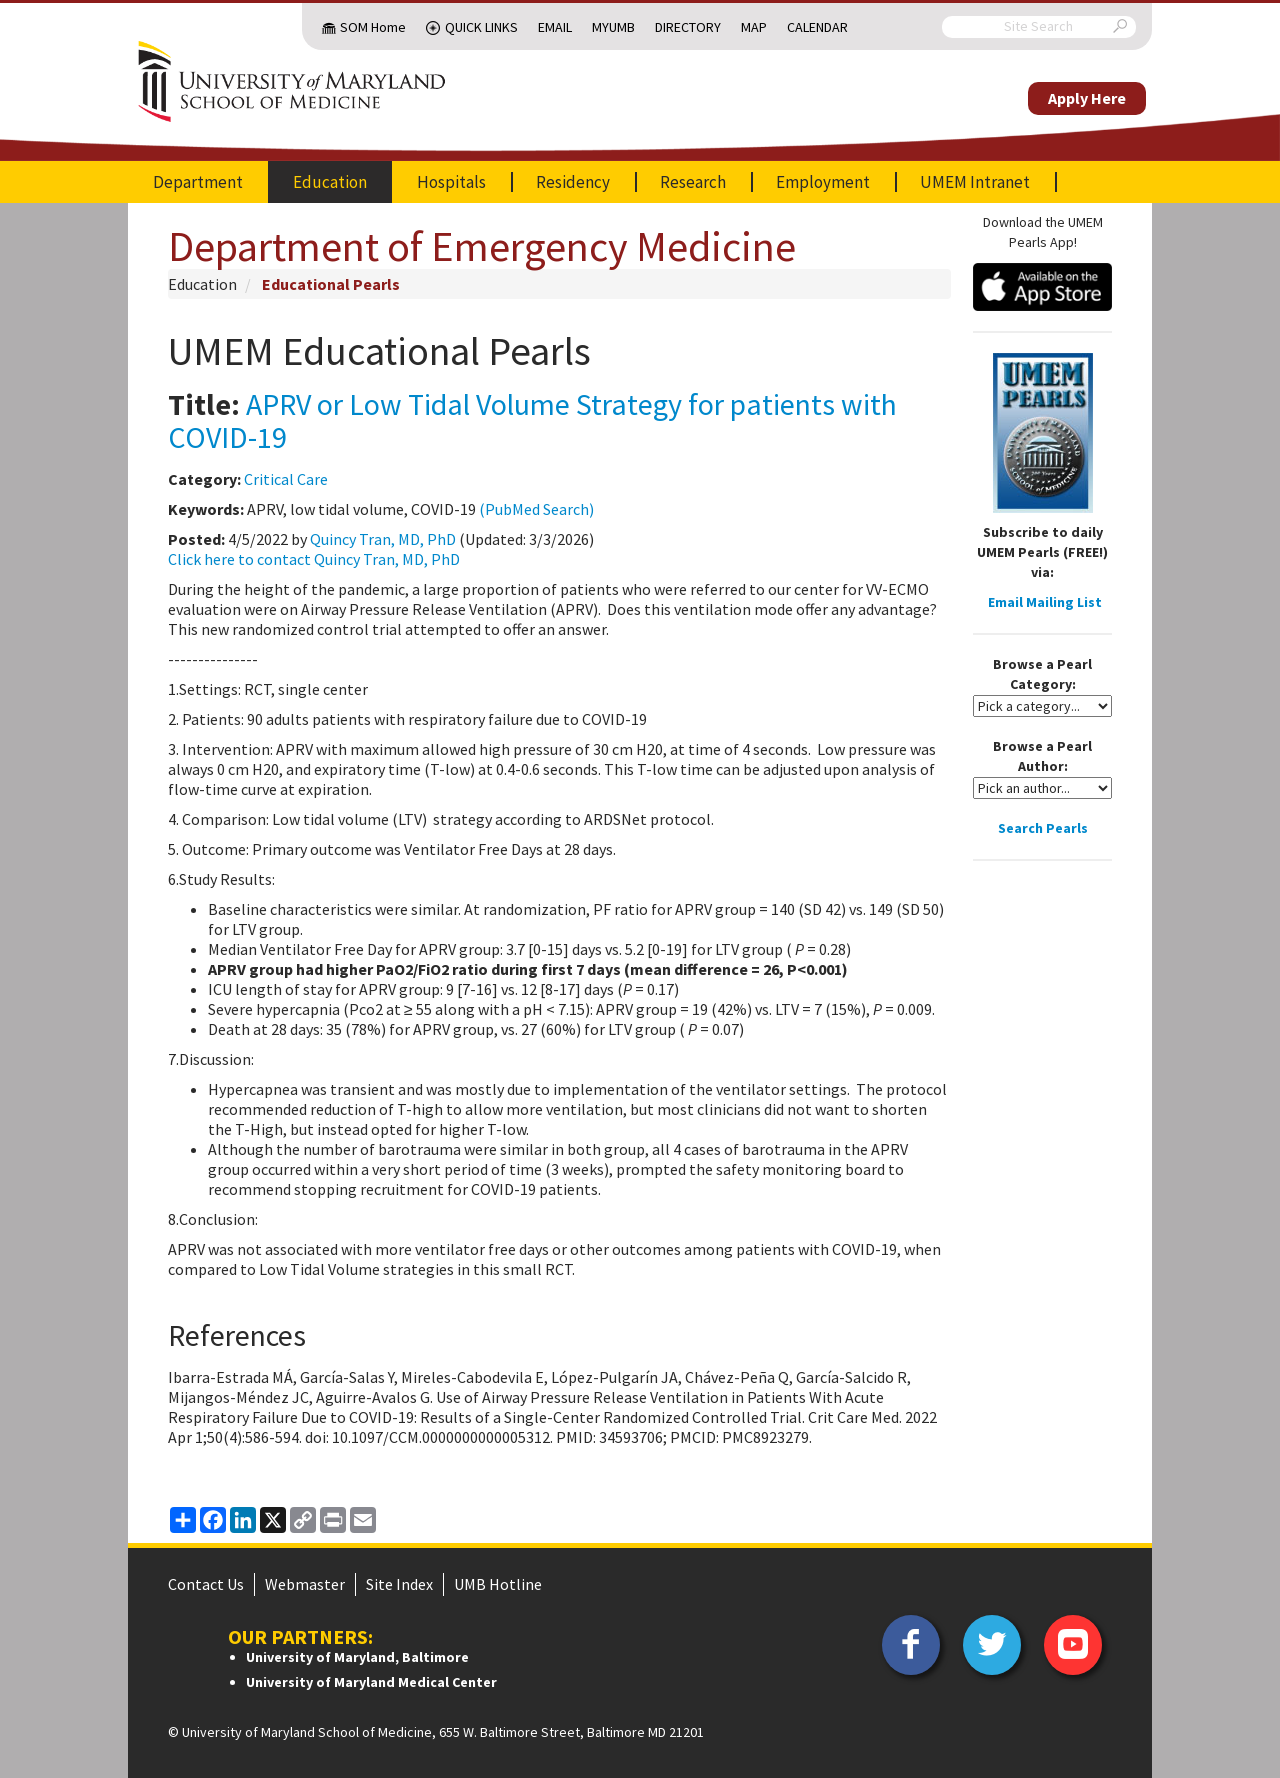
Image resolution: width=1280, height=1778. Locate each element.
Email (555, 27)
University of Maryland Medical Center (371, 1682)
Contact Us (206, 1584)
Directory (688, 27)
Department (198, 182)
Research (693, 182)
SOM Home (373, 27)
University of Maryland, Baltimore (357, 1657)
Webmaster (305, 1584)
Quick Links (481, 27)
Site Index (399, 1584)
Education (330, 182)
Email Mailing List (1045, 602)
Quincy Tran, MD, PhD (383, 539)
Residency (573, 182)
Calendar (817, 27)
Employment (823, 182)
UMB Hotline (498, 1584)
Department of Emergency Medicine (482, 246)
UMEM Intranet (975, 182)
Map (754, 27)
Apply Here (1087, 98)
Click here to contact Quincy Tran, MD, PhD (314, 559)
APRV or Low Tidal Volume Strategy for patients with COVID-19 (532, 420)
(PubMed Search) (536, 509)
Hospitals (451, 182)
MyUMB (613, 27)
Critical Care (286, 479)
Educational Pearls (331, 284)
